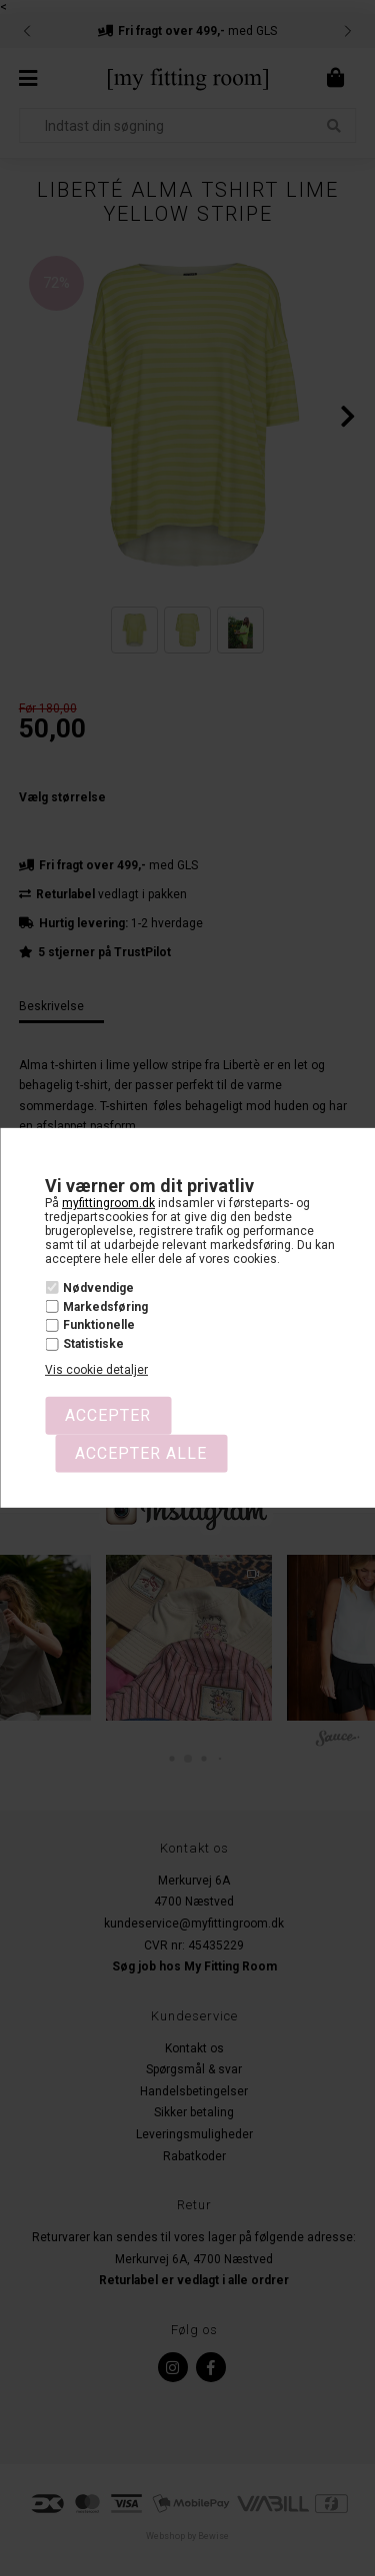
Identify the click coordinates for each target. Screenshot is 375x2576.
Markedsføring (105, 1307)
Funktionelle (99, 1325)
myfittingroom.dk (108, 1203)
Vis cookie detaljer (96, 1370)
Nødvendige (98, 1288)
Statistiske (93, 1344)
